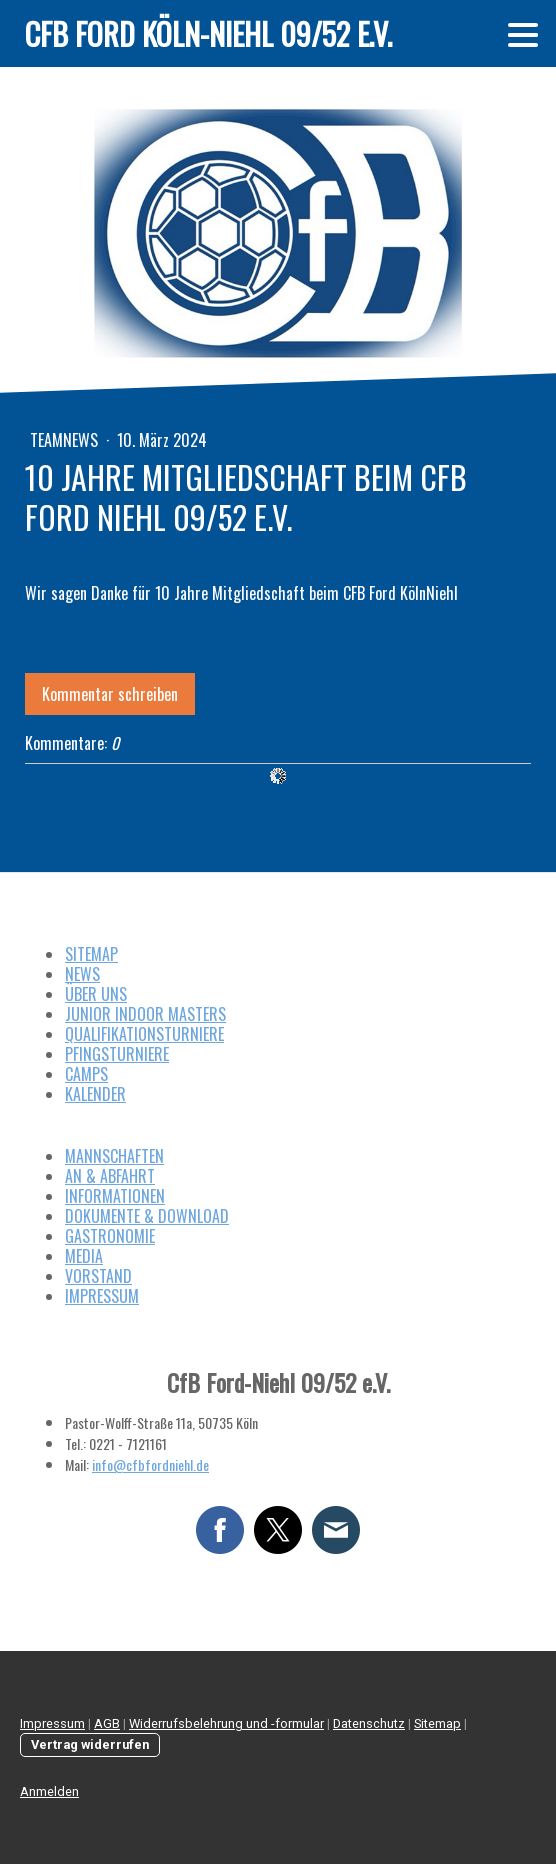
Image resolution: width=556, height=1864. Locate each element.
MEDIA (84, 1256)
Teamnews (66, 440)
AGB (107, 1723)
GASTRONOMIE (110, 1236)
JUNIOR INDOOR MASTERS (145, 1014)
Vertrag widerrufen (90, 1744)
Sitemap (437, 1723)
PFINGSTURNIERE (117, 1054)
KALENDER (95, 1094)
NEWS (82, 974)
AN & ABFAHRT (110, 1176)
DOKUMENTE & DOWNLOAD (147, 1216)
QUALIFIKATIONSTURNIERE (144, 1034)
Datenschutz (369, 1723)
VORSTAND (98, 1276)
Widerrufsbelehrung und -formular (226, 1723)
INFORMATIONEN (115, 1196)
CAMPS (86, 1074)
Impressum (52, 1723)
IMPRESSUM (102, 1296)
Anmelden (49, 1791)
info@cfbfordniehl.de (150, 1464)
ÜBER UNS (96, 994)
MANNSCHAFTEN (114, 1156)
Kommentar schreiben (110, 694)
